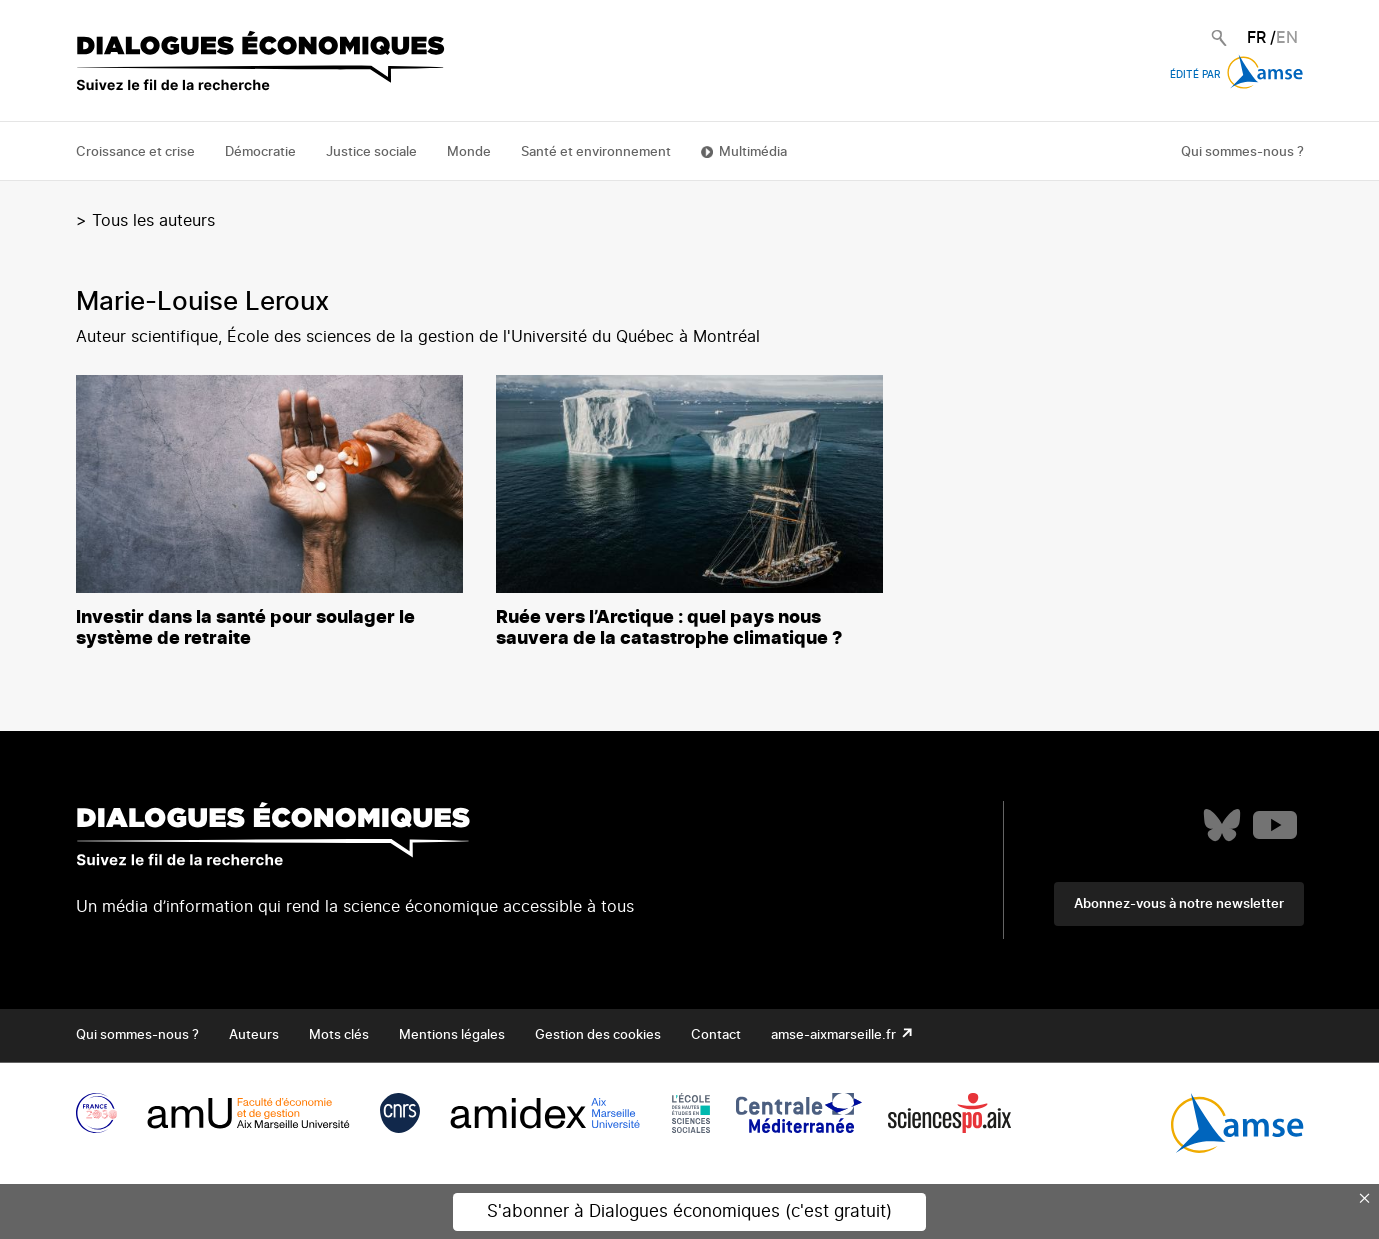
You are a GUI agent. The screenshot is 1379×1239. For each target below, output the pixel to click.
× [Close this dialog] (1365, 1198)
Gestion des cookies (598, 1035)
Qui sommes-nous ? (1242, 152)
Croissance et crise (135, 152)
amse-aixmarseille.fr (835, 1035)
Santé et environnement (596, 152)
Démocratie (260, 152)
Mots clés (339, 1035)
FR (1256, 38)
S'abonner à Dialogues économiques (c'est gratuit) (689, 1211)
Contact (716, 1035)
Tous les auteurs (153, 221)
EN (1287, 38)
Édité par (1236, 75)
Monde (469, 152)
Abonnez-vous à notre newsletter (1179, 904)
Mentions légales (452, 1035)
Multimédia (753, 152)
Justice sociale (371, 152)
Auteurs (254, 1035)
